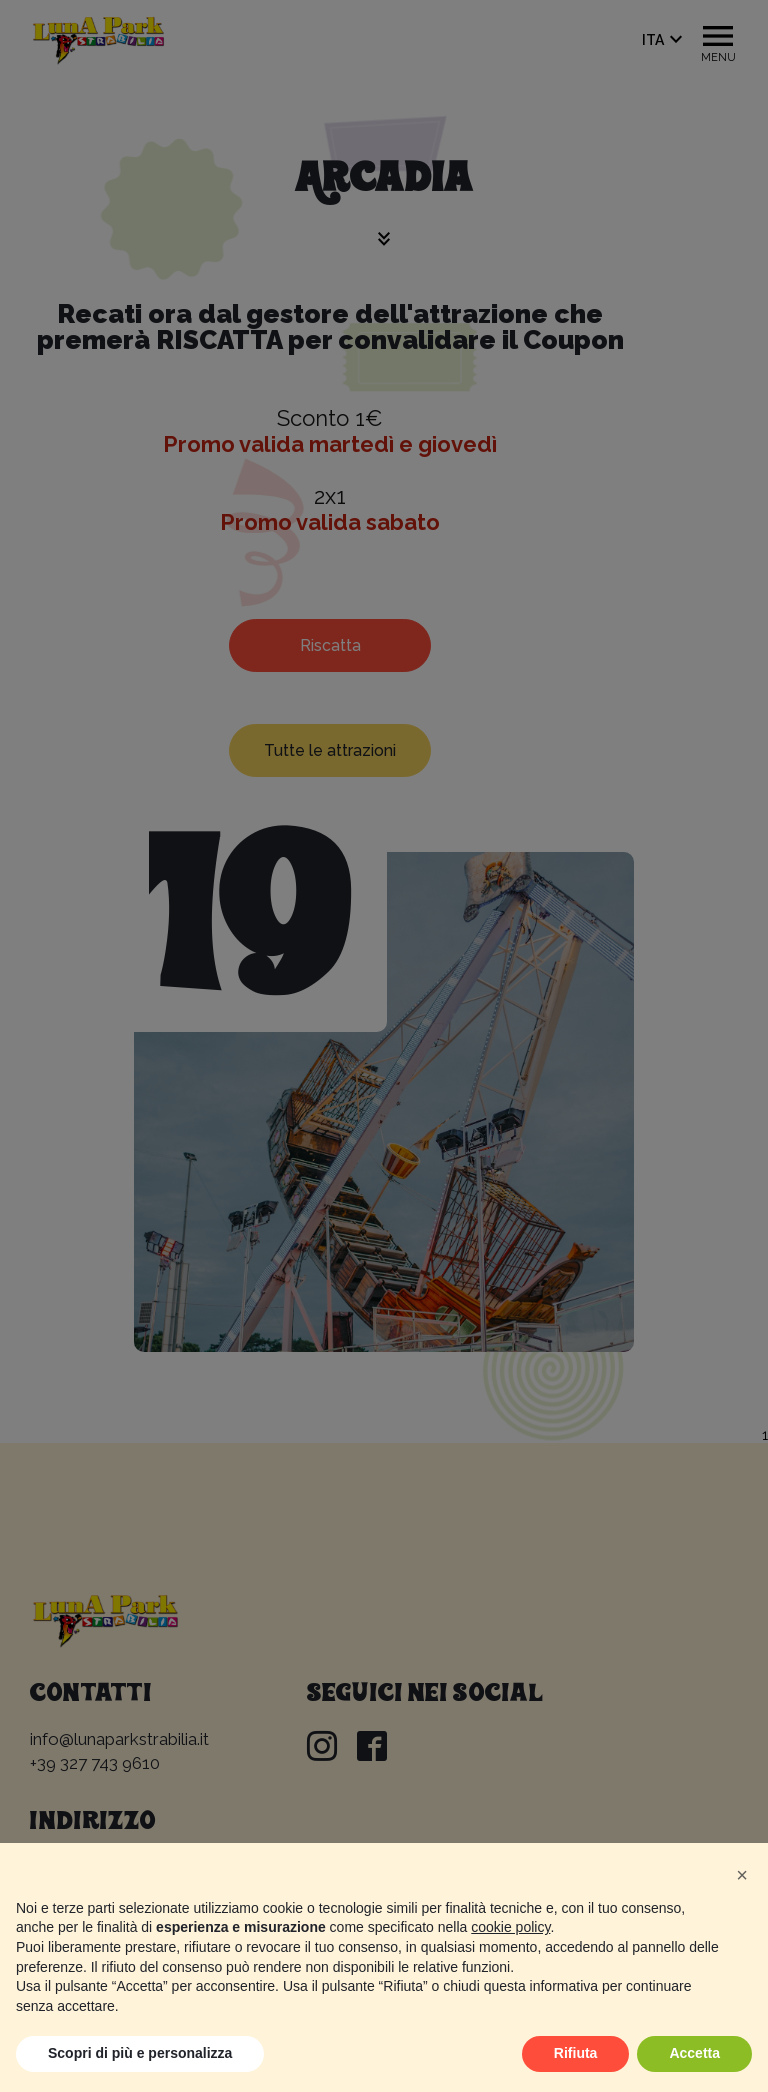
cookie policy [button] (510, 1927)
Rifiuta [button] (576, 2053)
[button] (742, 1875)
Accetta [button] (694, 2053)
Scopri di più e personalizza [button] (140, 2053)
